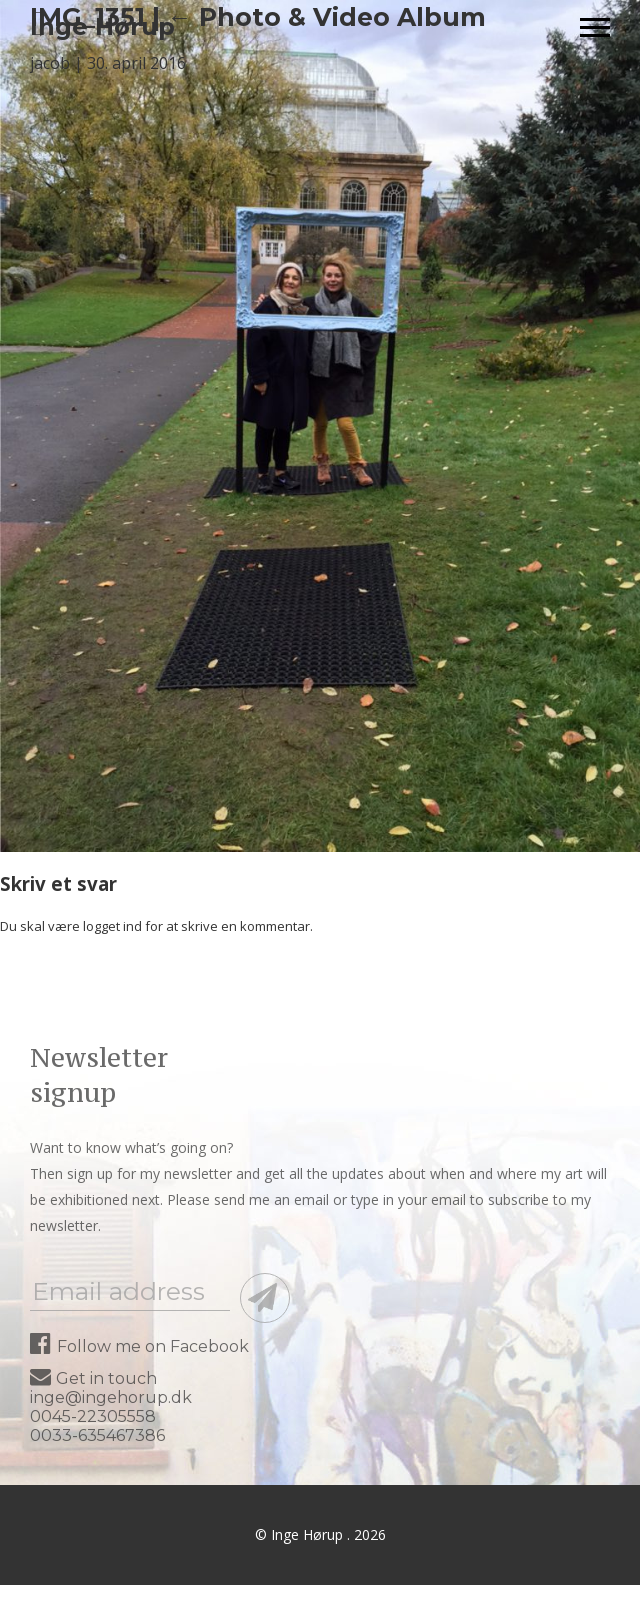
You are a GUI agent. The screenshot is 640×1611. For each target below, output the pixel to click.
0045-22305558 (93, 1416)
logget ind (112, 926)
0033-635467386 (97, 1435)
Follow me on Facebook (139, 1346)
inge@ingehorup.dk (111, 1397)
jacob (50, 63)
